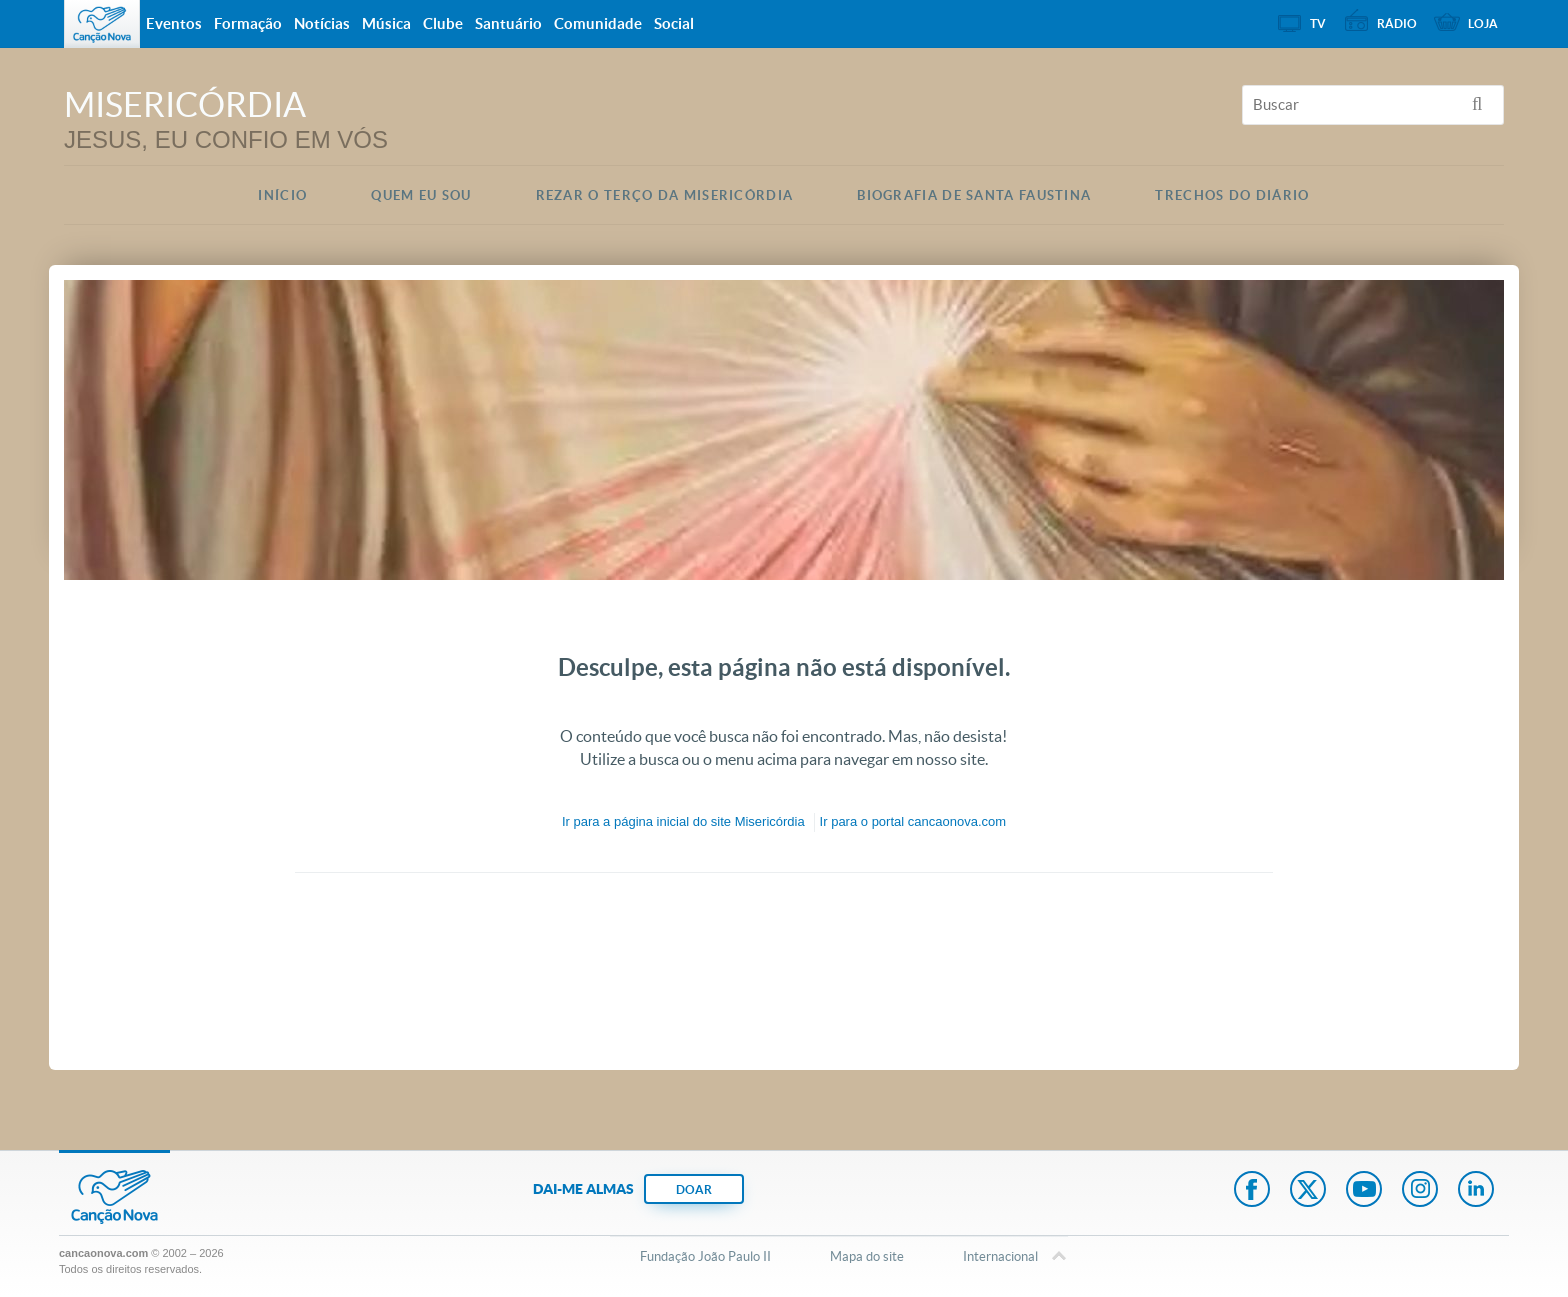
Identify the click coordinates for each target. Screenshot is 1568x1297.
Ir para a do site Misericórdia (683, 821)
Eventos (174, 23)
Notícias (322, 23)
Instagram (1420, 1191)
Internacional (1000, 1258)
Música (386, 23)
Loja (1483, 23)
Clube (443, 23)
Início (282, 195)
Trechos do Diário (1232, 195)
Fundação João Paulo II (705, 1256)
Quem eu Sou (421, 195)
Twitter (1308, 1191)
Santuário (508, 23)
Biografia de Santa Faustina (974, 195)
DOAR (694, 1189)
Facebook (1252, 1191)
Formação (248, 23)
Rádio (1397, 23)
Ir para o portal (913, 821)
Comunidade (598, 23)
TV (1318, 23)
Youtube (1364, 1191)
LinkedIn (1476, 1191)
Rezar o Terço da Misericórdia (665, 195)
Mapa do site (867, 1256)
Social (674, 23)
